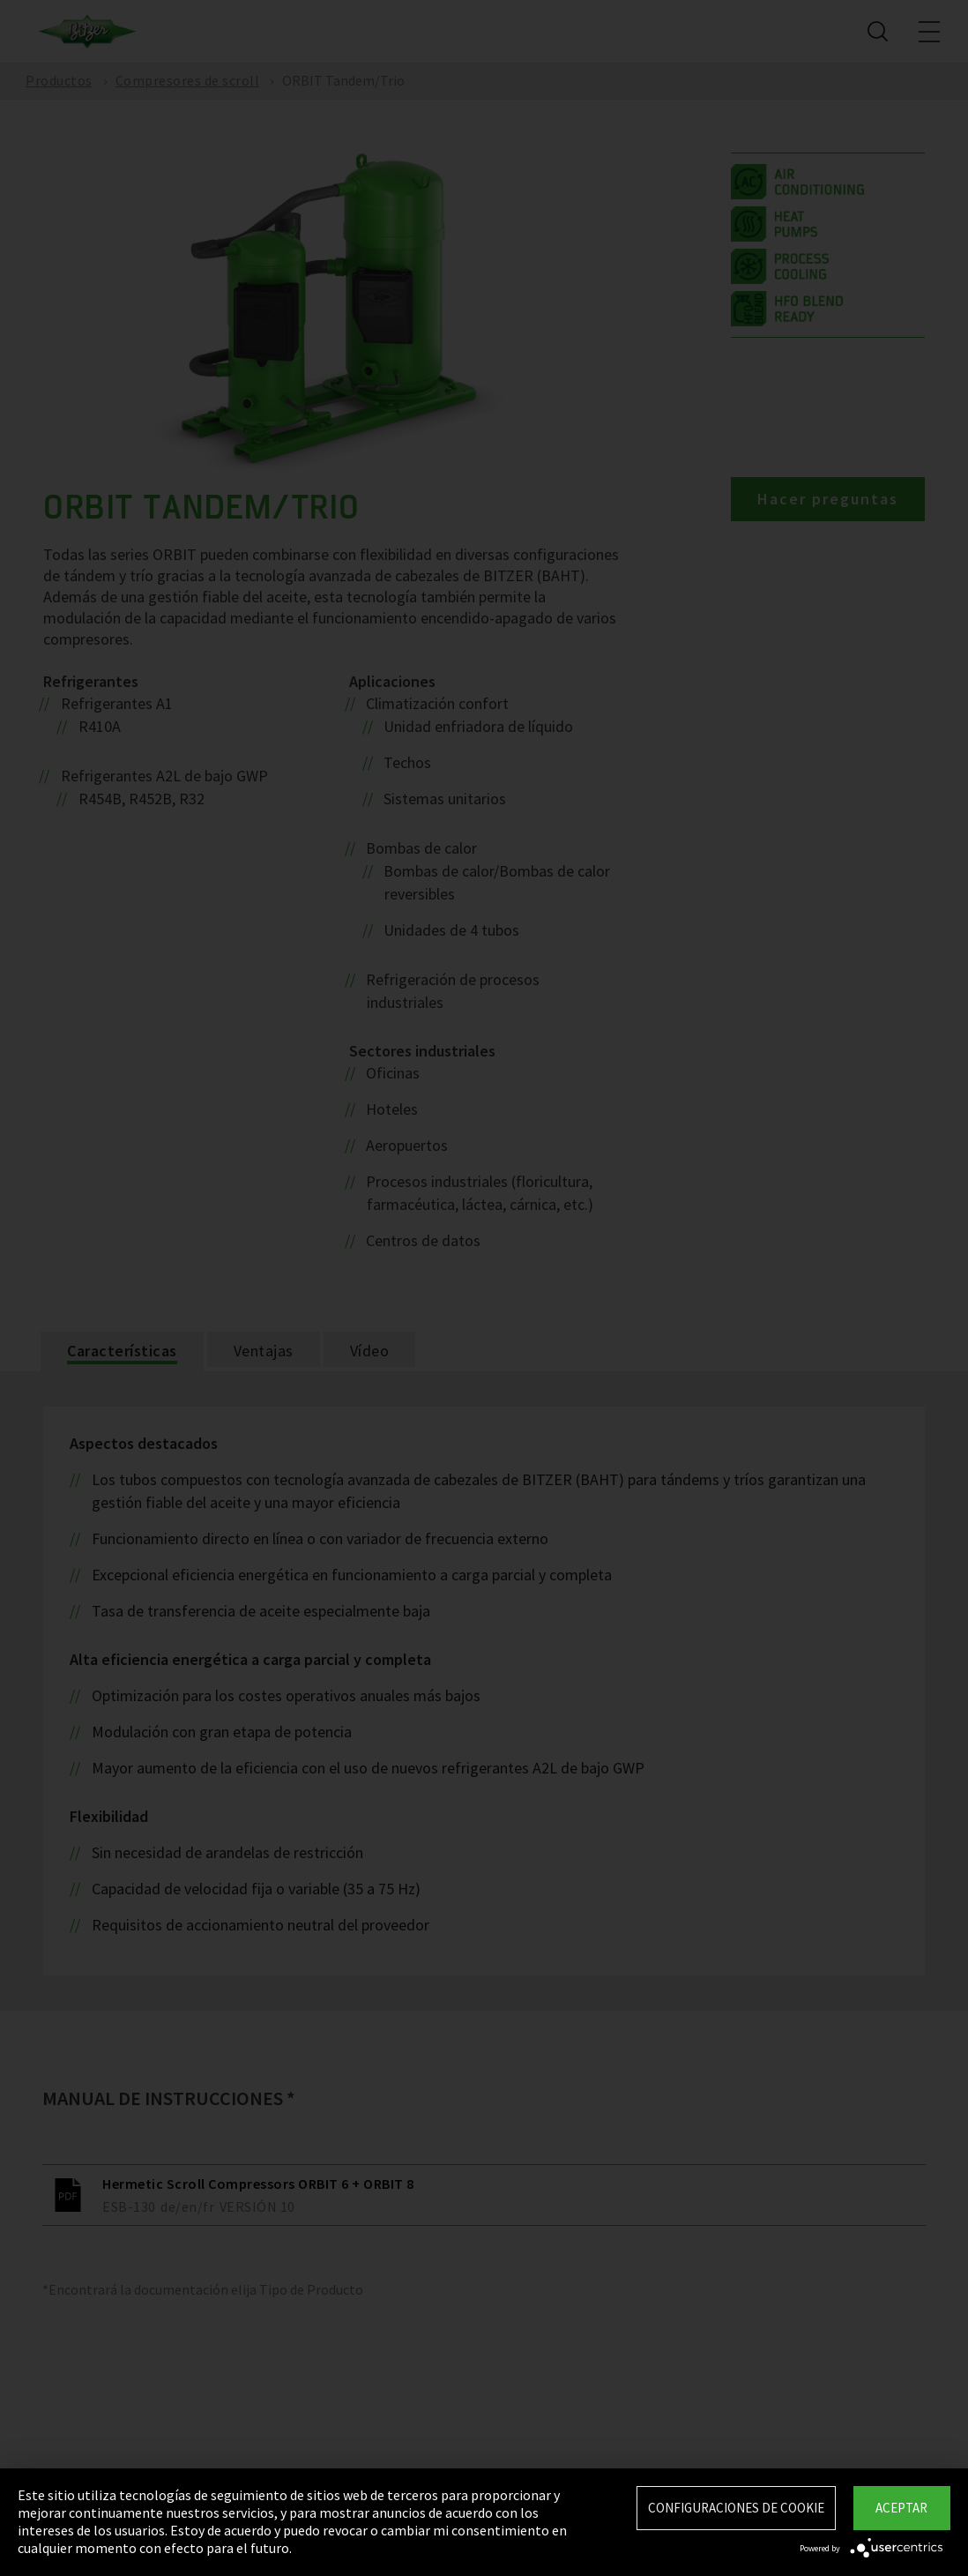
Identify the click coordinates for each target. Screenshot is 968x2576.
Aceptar (901, 2507)
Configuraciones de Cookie (736, 2507)
